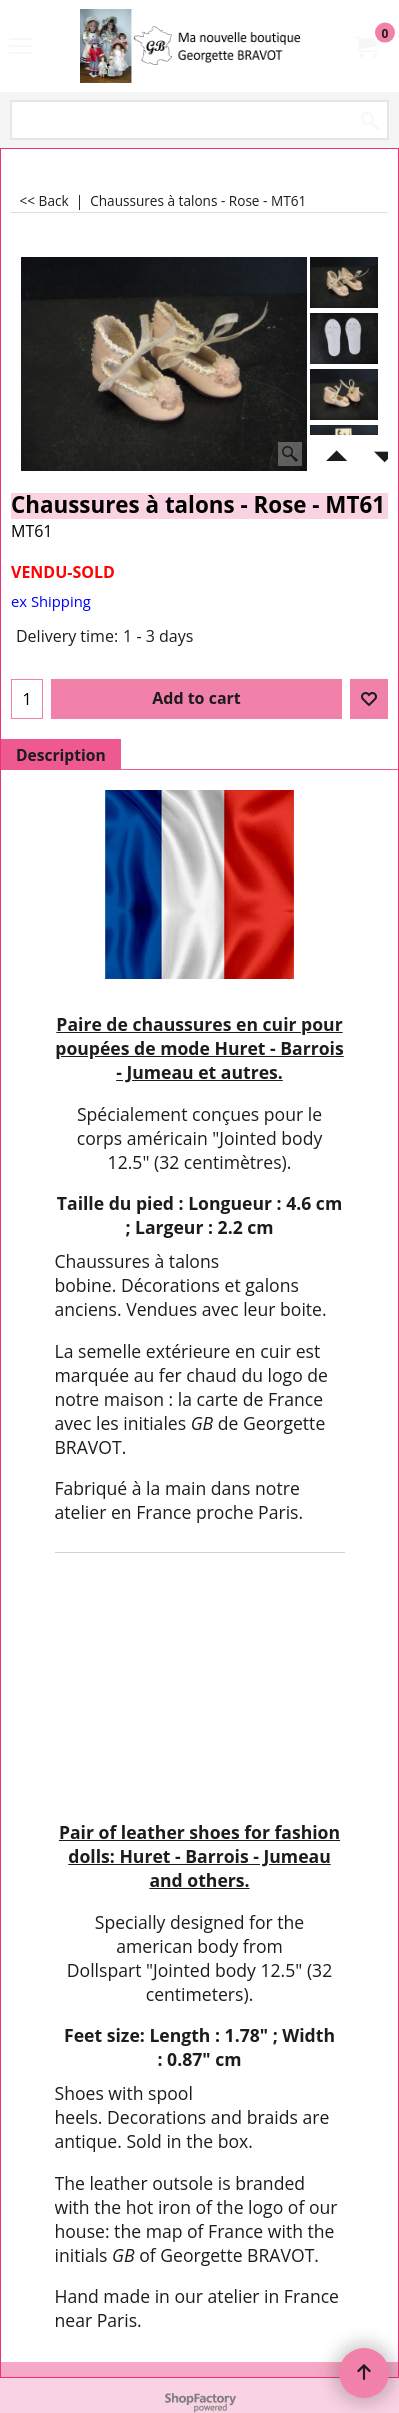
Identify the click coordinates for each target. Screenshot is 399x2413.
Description (61, 755)
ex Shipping (51, 601)
